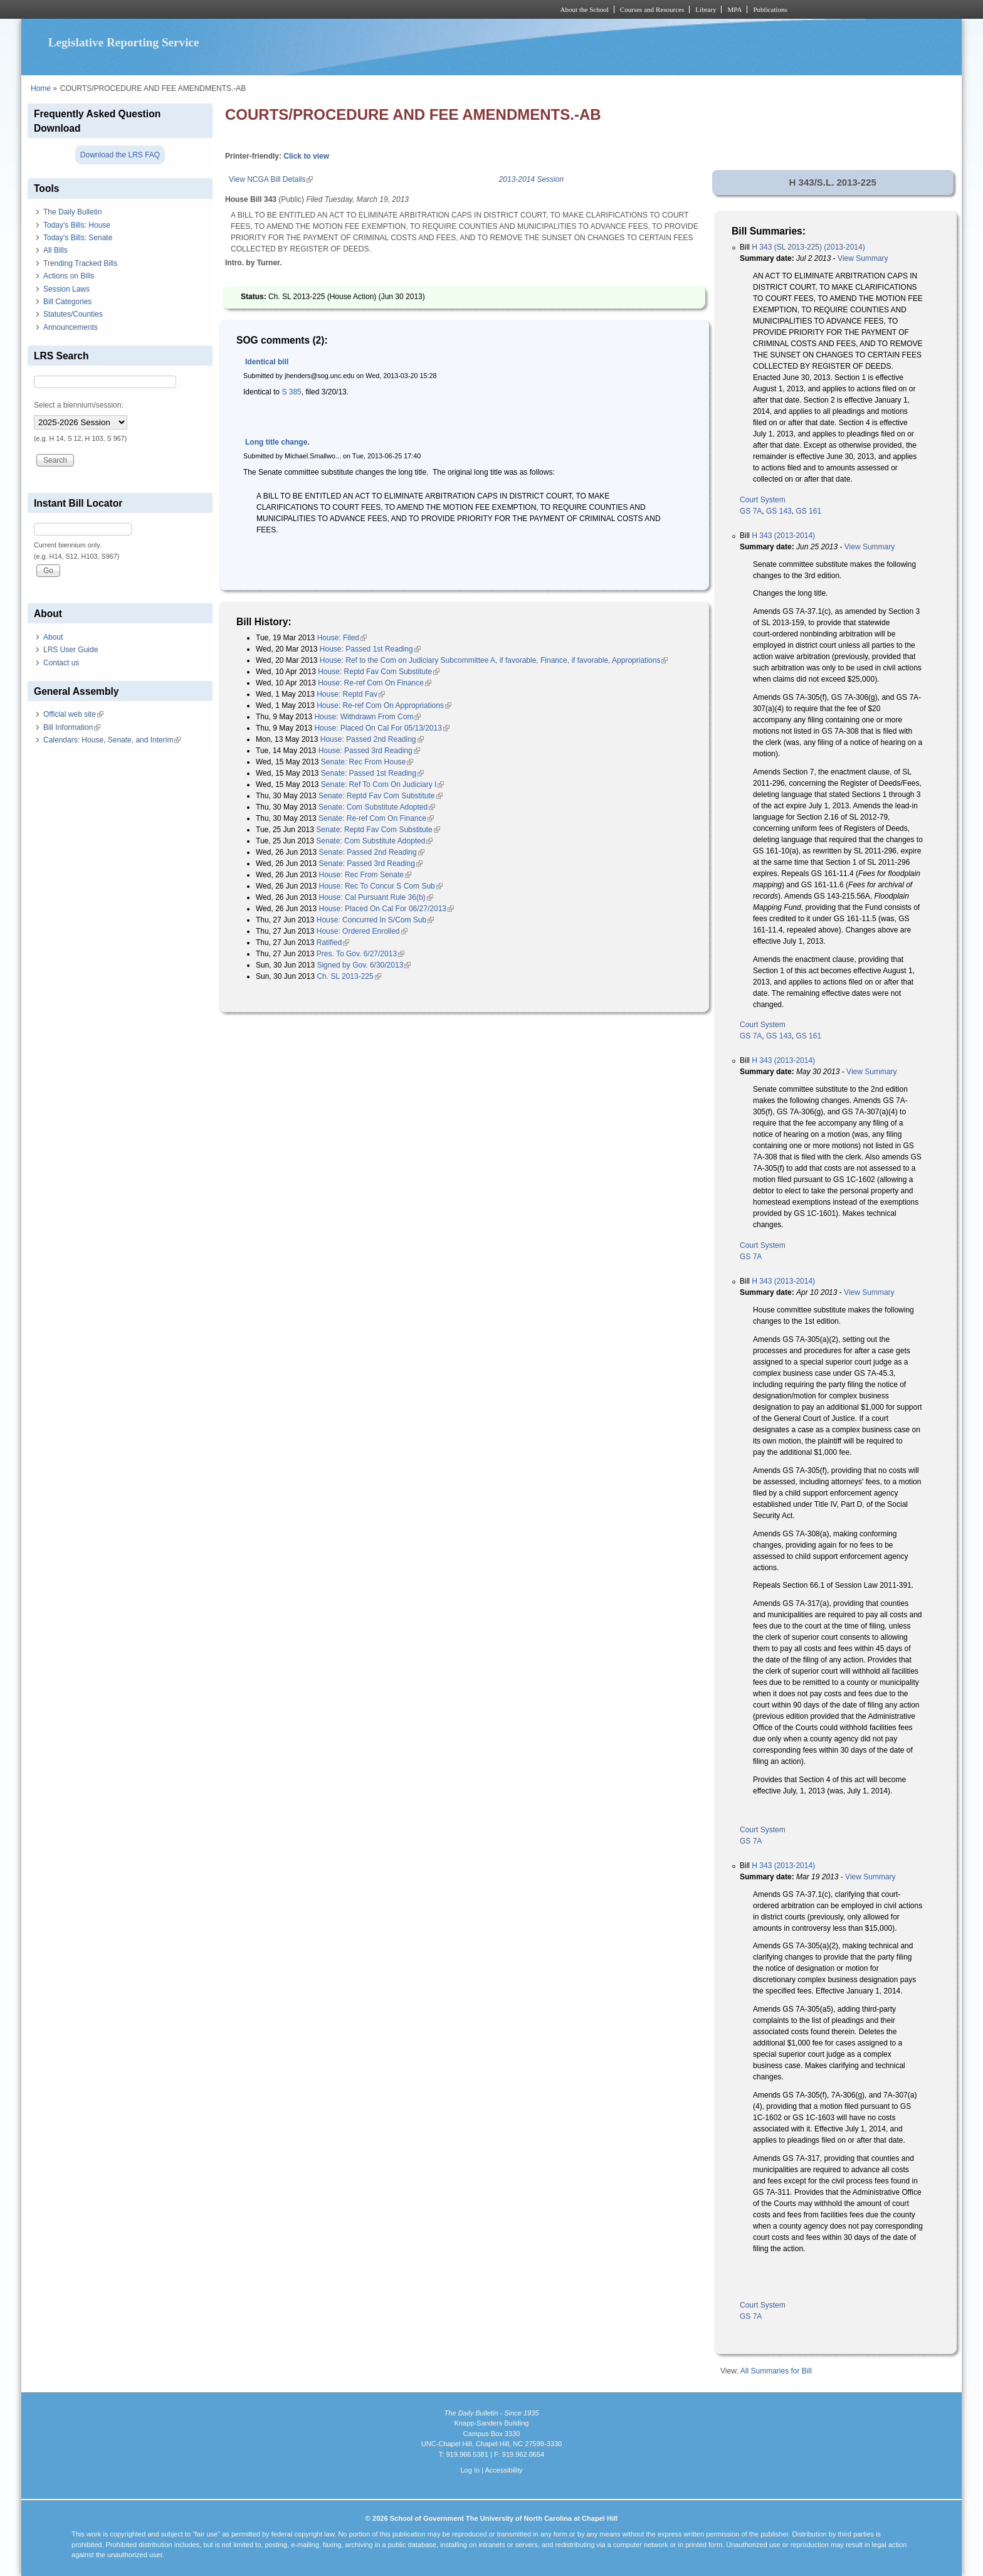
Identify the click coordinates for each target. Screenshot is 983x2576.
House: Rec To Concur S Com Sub (381, 886)
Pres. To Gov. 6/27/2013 (360, 953)
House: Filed (342, 637)
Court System (763, 499)
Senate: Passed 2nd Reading (371, 852)
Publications (770, 9)
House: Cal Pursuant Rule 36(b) (376, 897)
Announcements (70, 327)
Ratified (333, 942)
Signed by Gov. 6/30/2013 (364, 965)
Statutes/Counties (73, 314)
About (53, 637)
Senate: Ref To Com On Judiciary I (382, 784)
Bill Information (71, 727)
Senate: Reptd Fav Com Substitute (380, 795)
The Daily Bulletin (72, 212)
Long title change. (277, 442)
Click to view (306, 156)
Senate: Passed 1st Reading (372, 773)
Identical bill (266, 361)
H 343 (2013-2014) (783, 535)
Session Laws (66, 289)
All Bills (55, 250)
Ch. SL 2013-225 (349, 976)
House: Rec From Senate (365, 874)
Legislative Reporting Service (123, 42)
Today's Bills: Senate (77, 237)
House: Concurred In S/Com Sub (375, 920)
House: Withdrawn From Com (367, 716)
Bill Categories (67, 301)
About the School (584, 9)
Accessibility (503, 2470)
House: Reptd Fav (351, 694)
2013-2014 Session (531, 179)
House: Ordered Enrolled (362, 931)
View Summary (863, 258)
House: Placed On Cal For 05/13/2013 (381, 728)
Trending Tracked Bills (80, 263)
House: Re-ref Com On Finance (374, 682)
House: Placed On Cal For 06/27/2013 (386, 908)
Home (41, 88)
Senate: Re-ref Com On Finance (376, 818)
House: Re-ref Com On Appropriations (384, 705)
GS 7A (751, 511)
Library (705, 9)
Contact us (61, 662)
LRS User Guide (70, 649)
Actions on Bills (68, 276)
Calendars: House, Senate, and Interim (112, 740)
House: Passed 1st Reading (370, 649)
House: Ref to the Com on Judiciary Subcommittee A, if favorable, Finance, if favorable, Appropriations (494, 660)
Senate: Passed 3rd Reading (371, 863)
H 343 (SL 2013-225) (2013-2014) (808, 247)
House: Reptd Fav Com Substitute (378, 671)
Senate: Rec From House (367, 761)
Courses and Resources (652, 9)
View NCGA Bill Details (271, 179)
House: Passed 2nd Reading (372, 739)
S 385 (291, 392)
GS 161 (808, 511)
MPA (734, 9)
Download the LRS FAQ (120, 154)
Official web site (73, 714)
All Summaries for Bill (776, 2371)
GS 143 (779, 511)
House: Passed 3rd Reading (369, 750)
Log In (470, 2470)
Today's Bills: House (76, 225)
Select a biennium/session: (79, 405)
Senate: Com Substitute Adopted (376, 807)
